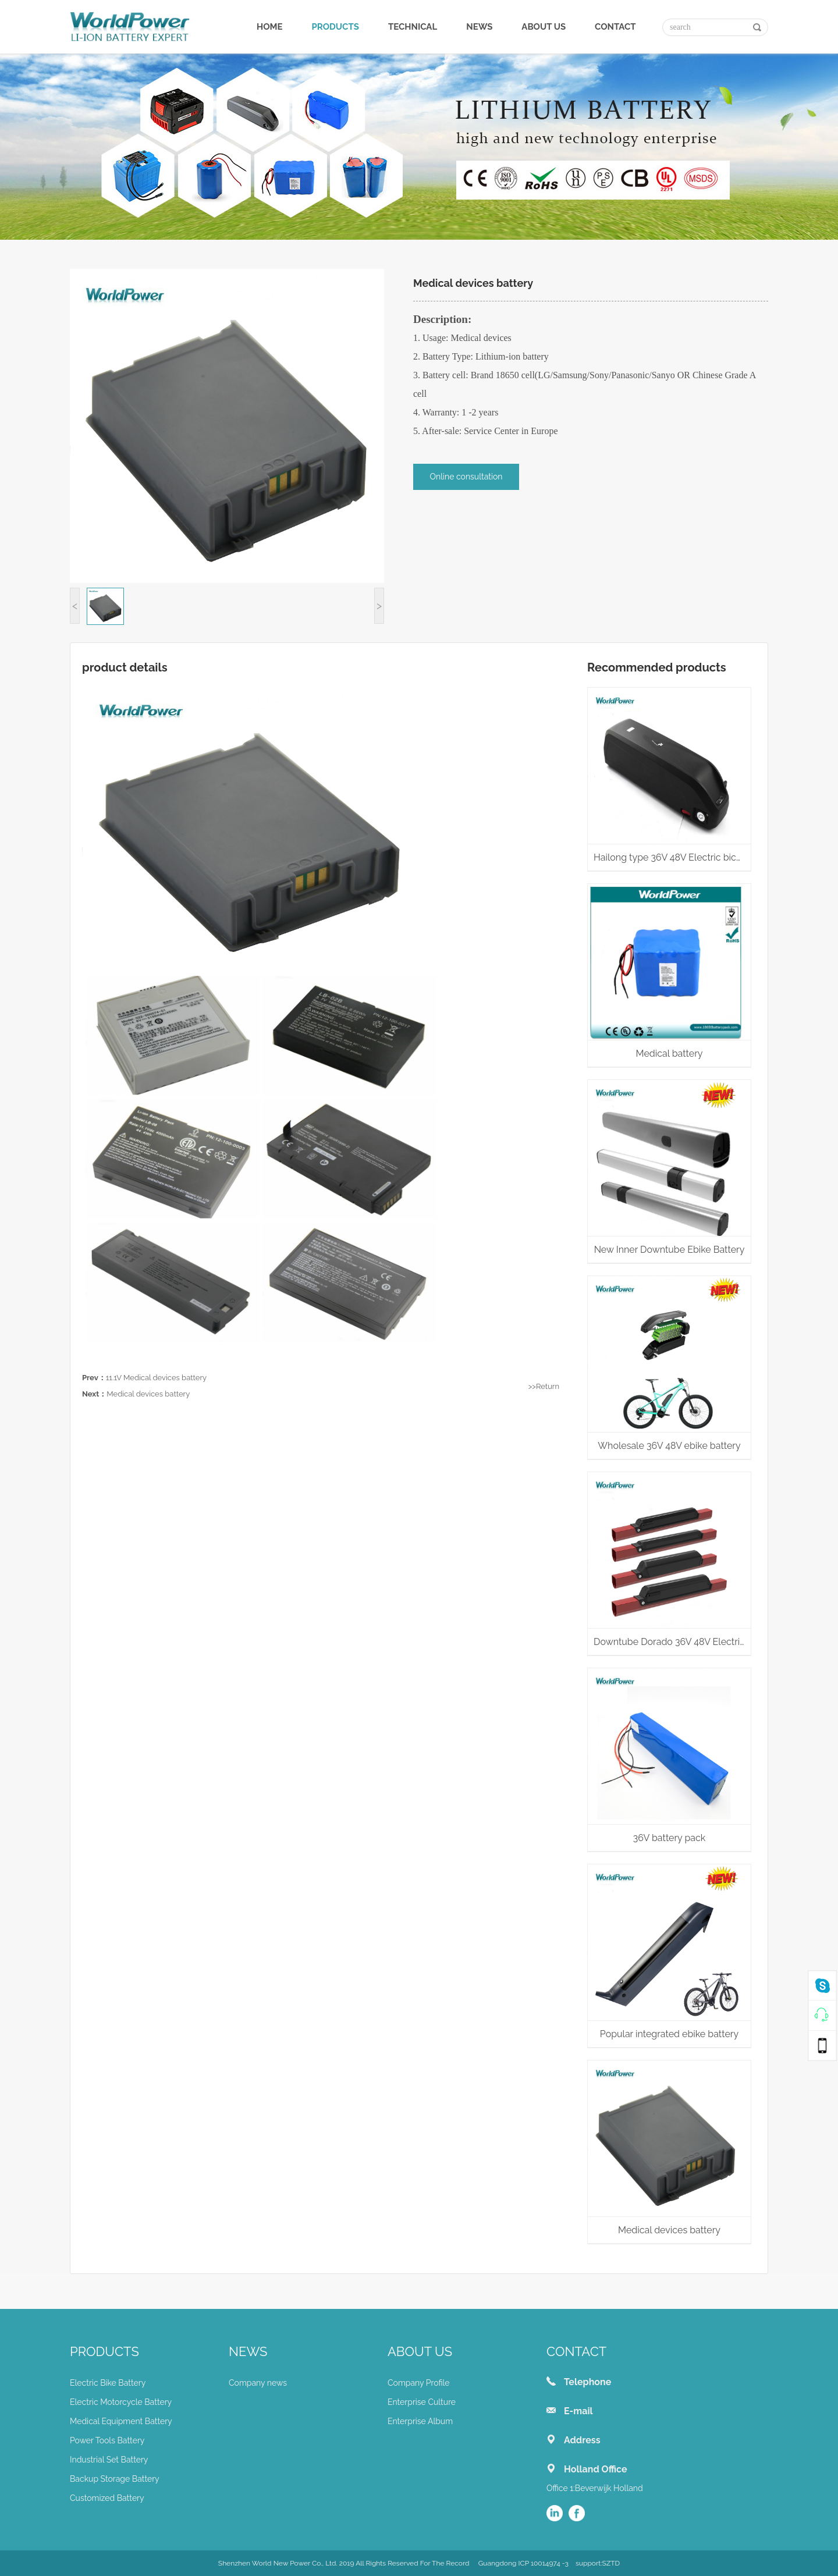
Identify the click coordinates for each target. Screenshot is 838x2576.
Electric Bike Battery (107, 2382)
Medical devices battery (148, 1394)
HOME (270, 27)
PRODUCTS (335, 27)
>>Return (543, 1386)
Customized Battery (107, 2498)
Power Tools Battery (107, 2440)
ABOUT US (543, 27)
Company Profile (419, 2382)
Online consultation (466, 476)
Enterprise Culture (422, 2402)
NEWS (479, 27)
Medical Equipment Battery (121, 2421)
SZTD (611, 2563)
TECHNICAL (412, 27)
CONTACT (615, 27)
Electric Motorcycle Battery (121, 2402)
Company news (258, 2382)
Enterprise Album (420, 2421)
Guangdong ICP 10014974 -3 (523, 2563)
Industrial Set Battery (109, 2459)
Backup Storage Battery (114, 2478)
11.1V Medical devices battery (156, 1377)
